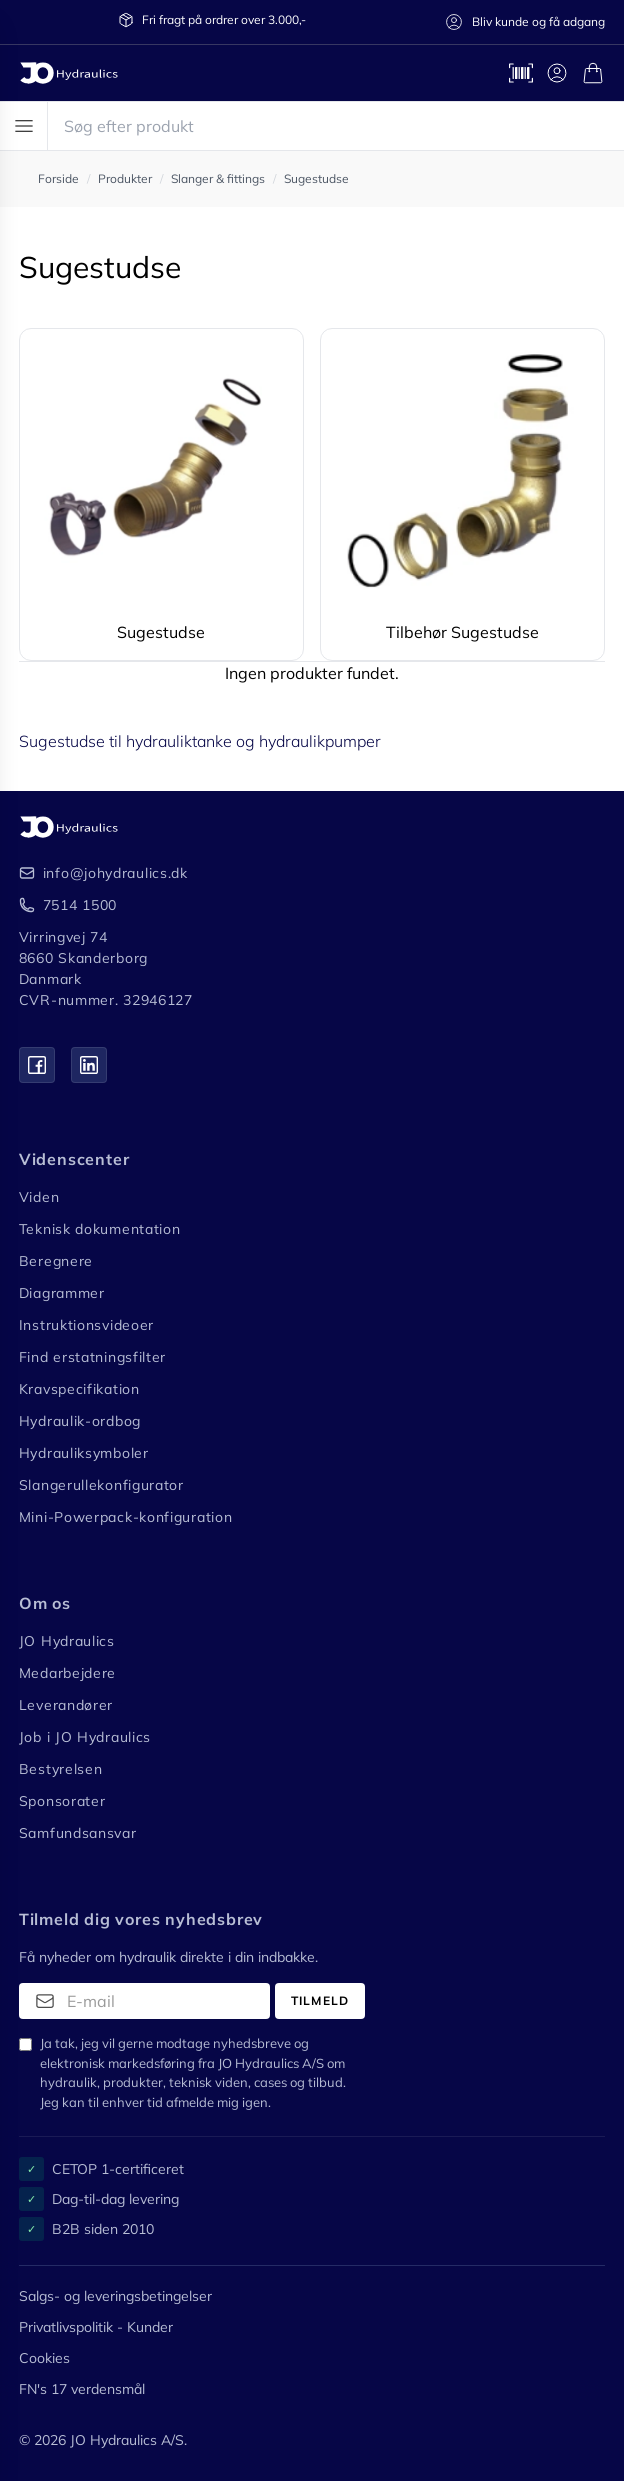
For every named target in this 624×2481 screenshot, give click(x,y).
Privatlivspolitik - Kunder (96, 2327)
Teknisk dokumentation (100, 1229)
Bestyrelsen (61, 1769)
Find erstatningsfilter (92, 1357)
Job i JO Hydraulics (85, 1737)
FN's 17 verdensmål (82, 2389)
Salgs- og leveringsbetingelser (115, 2296)
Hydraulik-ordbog (80, 1421)
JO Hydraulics (67, 1641)
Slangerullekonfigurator (101, 1485)
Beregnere (56, 1261)
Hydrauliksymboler (84, 1453)
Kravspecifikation (79, 1389)
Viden (39, 1197)
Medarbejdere (67, 1673)
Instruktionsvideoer (86, 1325)
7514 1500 (80, 905)
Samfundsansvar (78, 1833)
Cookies (44, 2358)
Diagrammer (62, 1293)
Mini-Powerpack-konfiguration (126, 1517)
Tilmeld (320, 2000)
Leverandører (66, 1705)
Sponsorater (62, 1801)
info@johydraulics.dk (115, 873)
